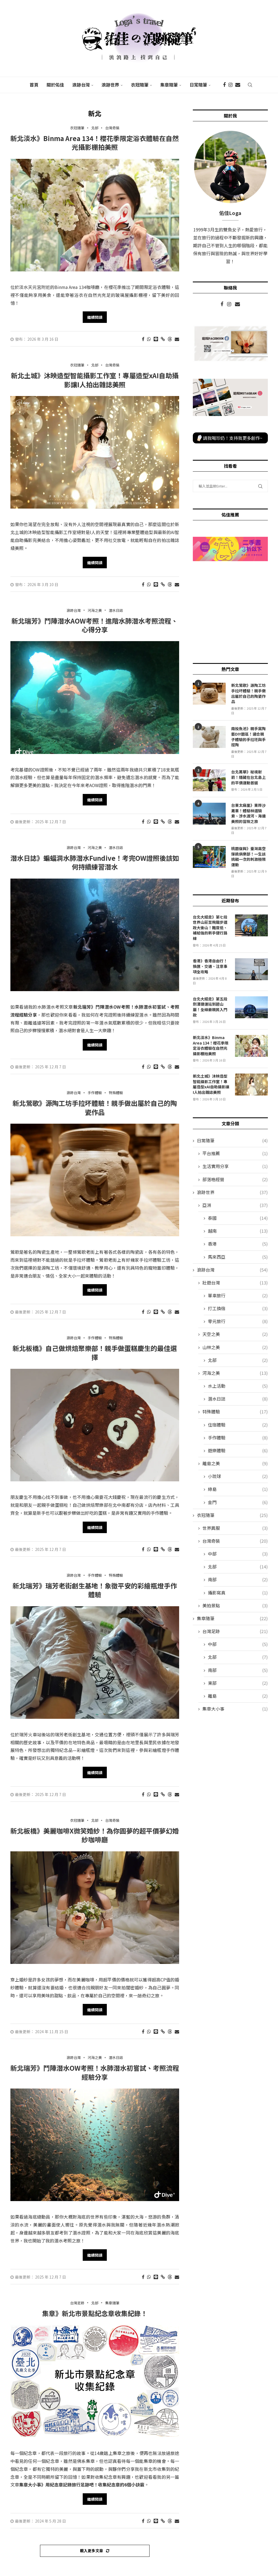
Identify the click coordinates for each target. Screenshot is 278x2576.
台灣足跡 (235, 1631)
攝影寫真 (238, 1593)
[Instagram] (230, 85)
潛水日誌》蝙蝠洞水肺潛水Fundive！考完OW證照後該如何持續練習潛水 (94, 862)
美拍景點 (235, 1605)
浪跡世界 (110, 84)
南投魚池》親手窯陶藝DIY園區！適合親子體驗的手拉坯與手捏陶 (248, 736)
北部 (238, 1360)
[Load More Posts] (95, 2551)
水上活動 (238, 1386)
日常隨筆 (198, 84)
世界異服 (235, 1528)
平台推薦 (235, 1153)
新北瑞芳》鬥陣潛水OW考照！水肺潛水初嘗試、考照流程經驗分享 (94, 2072)
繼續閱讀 (94, 317)
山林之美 (235, 1347)
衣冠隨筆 (139, 84)
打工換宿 (238, 1308)
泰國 (238, 1218)
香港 (238, 1244)
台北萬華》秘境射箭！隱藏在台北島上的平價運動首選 (248, 777)
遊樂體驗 (238, 1450)
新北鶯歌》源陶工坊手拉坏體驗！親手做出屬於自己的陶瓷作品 (95, 1107)
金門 (238, 1502)
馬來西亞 (238, 1257)
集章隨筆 (169, 84)
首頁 (34, 84)
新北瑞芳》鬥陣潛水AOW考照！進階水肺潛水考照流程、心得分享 (95, 625)
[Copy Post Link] (163, 338)
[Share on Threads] (170, 338)
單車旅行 (238, 1295)
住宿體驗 (238, 1425)
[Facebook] (224, 85)
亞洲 (235, 1205)
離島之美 (235, 1463)
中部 (238, 1554)
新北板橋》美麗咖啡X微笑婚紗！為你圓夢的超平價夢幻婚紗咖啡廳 (94, 1835)
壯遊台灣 (235, 1283)
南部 (238, 1579)
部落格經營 (235, 1179)
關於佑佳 (55, 84)
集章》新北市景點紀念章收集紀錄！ (94, 2313)
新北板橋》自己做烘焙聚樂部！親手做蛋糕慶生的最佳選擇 (95, 1352)
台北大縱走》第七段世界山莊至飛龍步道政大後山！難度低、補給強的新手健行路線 (210, 927)
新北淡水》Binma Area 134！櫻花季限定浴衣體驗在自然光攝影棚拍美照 (94, 142)
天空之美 (235, 1334)
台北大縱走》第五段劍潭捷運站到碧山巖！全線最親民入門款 (210, 1007)
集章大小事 (235, 1709)
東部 (238, 1683)
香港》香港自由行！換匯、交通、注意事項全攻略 (210, 966)
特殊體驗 (235, 1412)
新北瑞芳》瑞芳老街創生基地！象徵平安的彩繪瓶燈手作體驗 (95, 1590)
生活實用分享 (235, 1166)
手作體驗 (238, 1438)
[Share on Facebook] (143, 338)
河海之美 (235, 1373)
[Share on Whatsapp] (149, 338)
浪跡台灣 (81, 84)
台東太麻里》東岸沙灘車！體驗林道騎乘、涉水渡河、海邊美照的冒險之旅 (248, 813)
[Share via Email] (177, 338)
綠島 (238, 1489)
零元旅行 (238, 1321)
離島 (238, 1696)
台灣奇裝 (235, 1541)
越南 (238, 1231)
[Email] (237, 85)
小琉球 (238, 1476)
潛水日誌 (238, 1399)
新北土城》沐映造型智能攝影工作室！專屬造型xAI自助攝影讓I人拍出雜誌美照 (95, 380)
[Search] (250, 85)
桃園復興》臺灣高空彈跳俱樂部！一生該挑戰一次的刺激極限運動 (248, 856)
